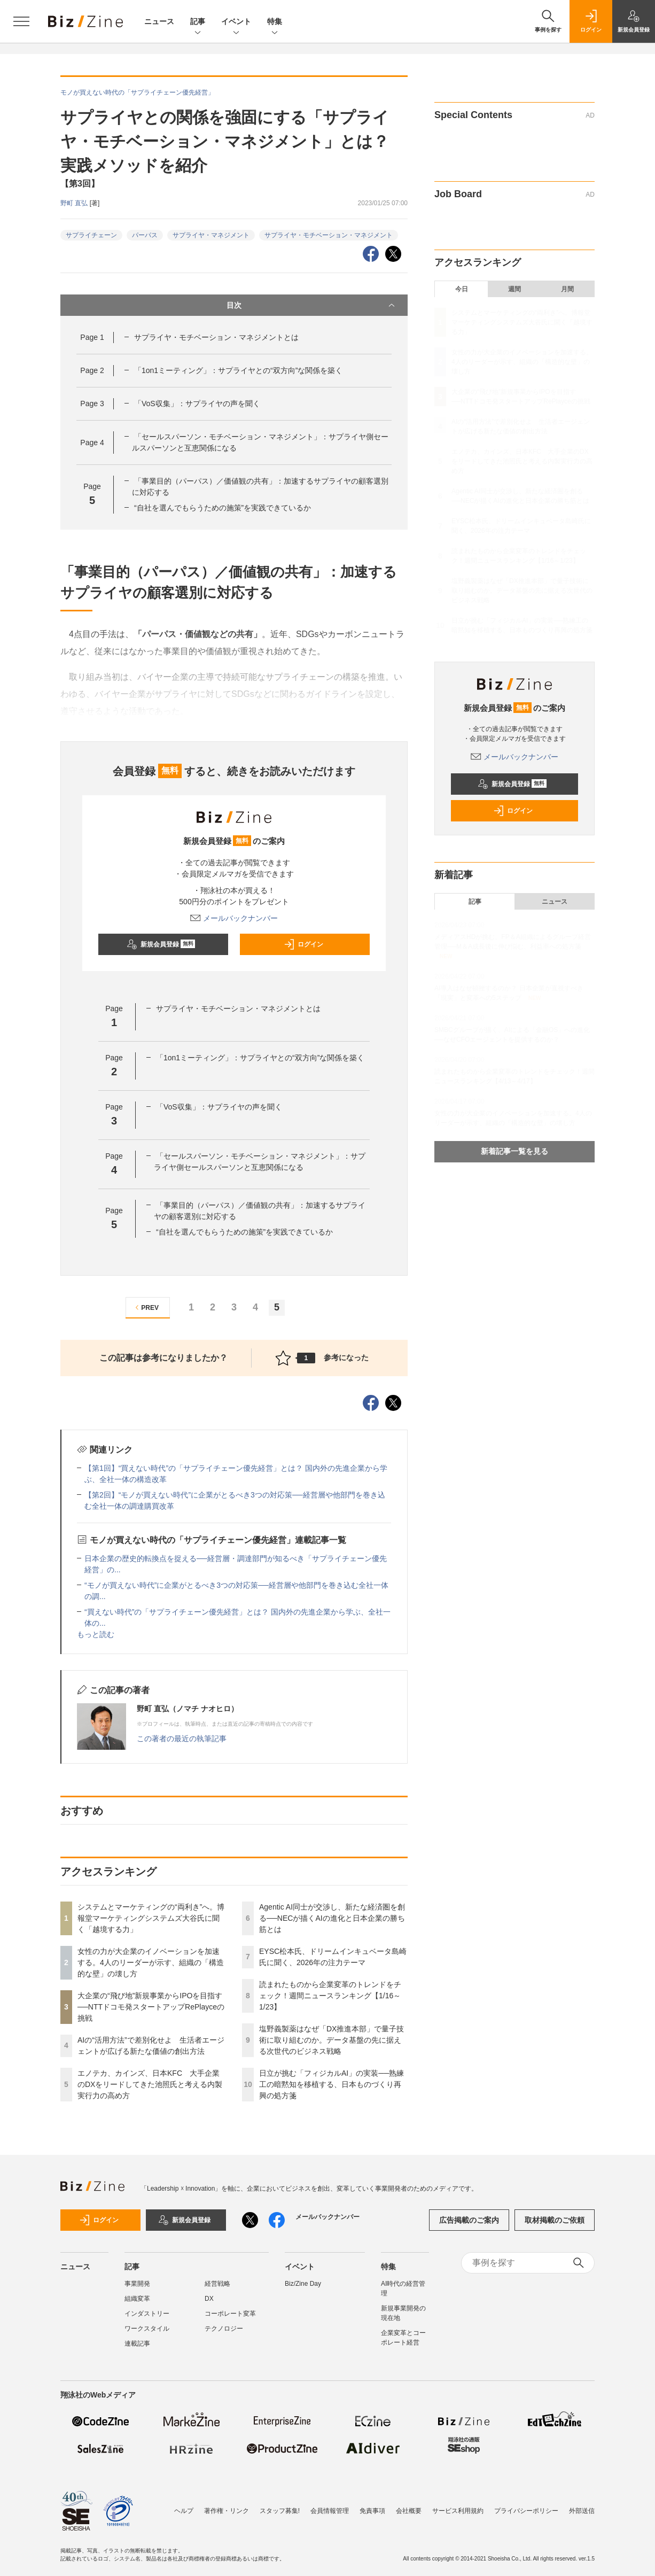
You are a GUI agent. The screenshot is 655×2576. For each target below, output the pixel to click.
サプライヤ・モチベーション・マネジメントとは (216, 337)
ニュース (159, 21)
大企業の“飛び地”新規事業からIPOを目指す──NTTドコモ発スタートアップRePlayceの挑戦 (150, 2006)
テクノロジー (224, 2328)
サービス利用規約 (458, 2505)
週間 (514, 289)
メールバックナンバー (234, 918)
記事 (197, 22)
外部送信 (582, 2505)
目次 (312, 305)
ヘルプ (183, 2505)
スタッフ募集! (280, 2505)
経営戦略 (217, 2283)
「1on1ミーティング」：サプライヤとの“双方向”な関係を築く (238, 370)
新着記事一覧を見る (514, 1151)
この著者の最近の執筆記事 (182, 1738)
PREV (145, 1307)
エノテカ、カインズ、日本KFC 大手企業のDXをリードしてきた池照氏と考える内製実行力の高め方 (149, 2084)
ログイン (303, 944)
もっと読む (95, 1634)
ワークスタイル (146, 2328)
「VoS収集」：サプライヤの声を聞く (197, 403)
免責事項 (372, 2505)
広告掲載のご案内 (469, 2220)
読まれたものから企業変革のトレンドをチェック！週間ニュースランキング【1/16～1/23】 (330, 1995)
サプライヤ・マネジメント (211, 235)
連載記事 (137, 2343)
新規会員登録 (161, 944)
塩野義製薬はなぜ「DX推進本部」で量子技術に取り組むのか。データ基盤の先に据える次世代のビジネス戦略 (331, 2039)
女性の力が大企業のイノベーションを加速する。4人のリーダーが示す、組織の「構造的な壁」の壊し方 (150, 1962)
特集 (274, 22)
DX (209, 2298)
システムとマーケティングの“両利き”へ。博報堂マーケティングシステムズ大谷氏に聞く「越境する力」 (150, 1918)
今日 (461, 289)
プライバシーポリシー (526, 2505)
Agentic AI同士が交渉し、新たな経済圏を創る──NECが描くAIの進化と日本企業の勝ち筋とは (332, 1918)
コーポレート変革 (230, 2313)
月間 (567, 289)
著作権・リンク (226, 2505)
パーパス (145, 235)
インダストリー (146, 2313)
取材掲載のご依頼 (554, 2220)
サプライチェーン (91, 235)
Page (92, 337)
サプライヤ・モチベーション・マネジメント (328, 235)
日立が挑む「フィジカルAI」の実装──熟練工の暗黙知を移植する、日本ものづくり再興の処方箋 (331, 2084)
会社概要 (409, 2505)
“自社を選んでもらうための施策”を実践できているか (222, 507)
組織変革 (137, 2298)
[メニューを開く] (21, 21)
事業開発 (137, 2283)
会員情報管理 (329, 2505)
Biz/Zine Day (303, 2283)
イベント (236, 22)
